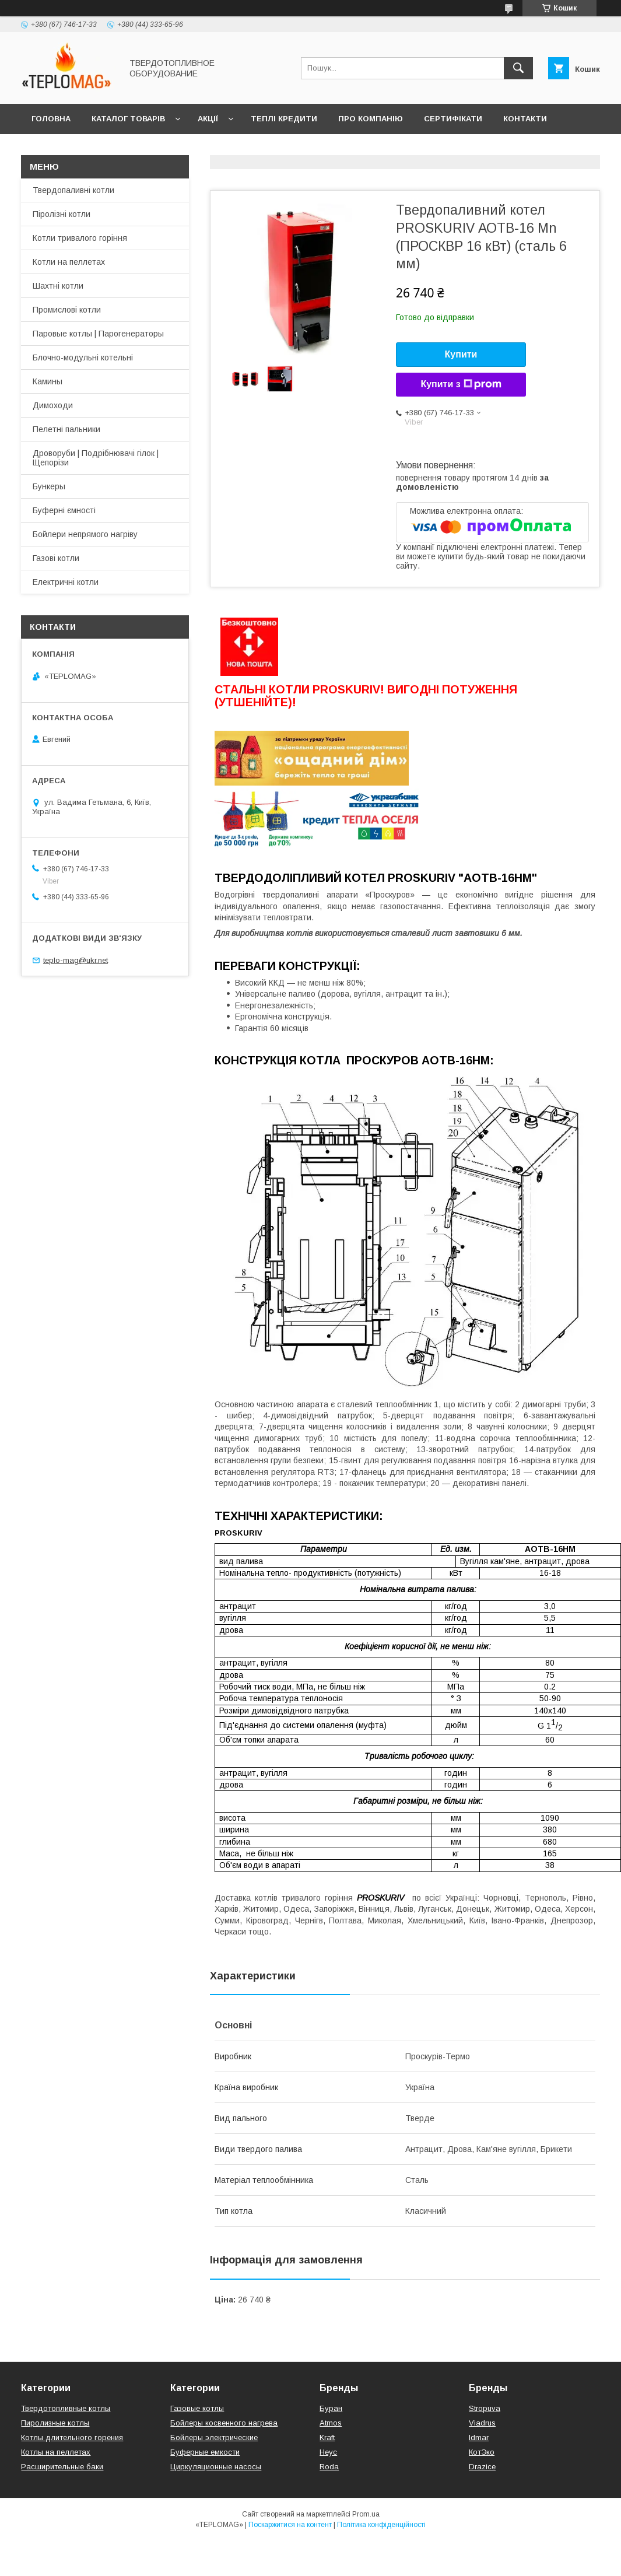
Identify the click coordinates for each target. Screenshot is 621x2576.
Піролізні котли (61, 214)
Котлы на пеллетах (55, 2452)
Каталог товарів (128, 118)
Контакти (525, 118)
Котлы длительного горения (72, 2437)
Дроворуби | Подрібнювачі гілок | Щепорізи (96, 457)
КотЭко (481, 2452)
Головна (51, 118)
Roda (329, 2466)
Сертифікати (453, 118)
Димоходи (53, 405)
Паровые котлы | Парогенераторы (98, 333)
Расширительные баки (62, 2466)
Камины (47, 381)
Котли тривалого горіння (80, 238)
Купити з (460, 384)
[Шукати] (518, 68)
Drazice (482, 2466)
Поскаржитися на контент (290, 2525)
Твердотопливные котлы (65, 2408)
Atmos (331, 2423)
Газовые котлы (197, 2408)
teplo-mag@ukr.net (75, 960)
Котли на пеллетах (69, 262)
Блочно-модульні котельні (83, 357)
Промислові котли (67, 309)
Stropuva (484, 2408)
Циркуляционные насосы (215, 2466)
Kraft (327, 2437)
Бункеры (49, 486)
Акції (208, 118)
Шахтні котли (58, 285)
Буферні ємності (64, 510)
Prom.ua (366, 2514)
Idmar (479, 2437)
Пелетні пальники (66, 429)
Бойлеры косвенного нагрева (224, 2423)
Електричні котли (66, 582)
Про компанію (370, 118)
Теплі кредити (284, 118)
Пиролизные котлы (55, 2423)
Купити (461, 354)
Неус (328, 2452)
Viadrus (482, 2423)
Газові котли (56, 558)
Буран (331, 2408)
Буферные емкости (205, 2452)
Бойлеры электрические (214, 2437)
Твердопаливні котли (73, 190)
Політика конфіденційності (381, 2525)
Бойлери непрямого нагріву (85, 534)
